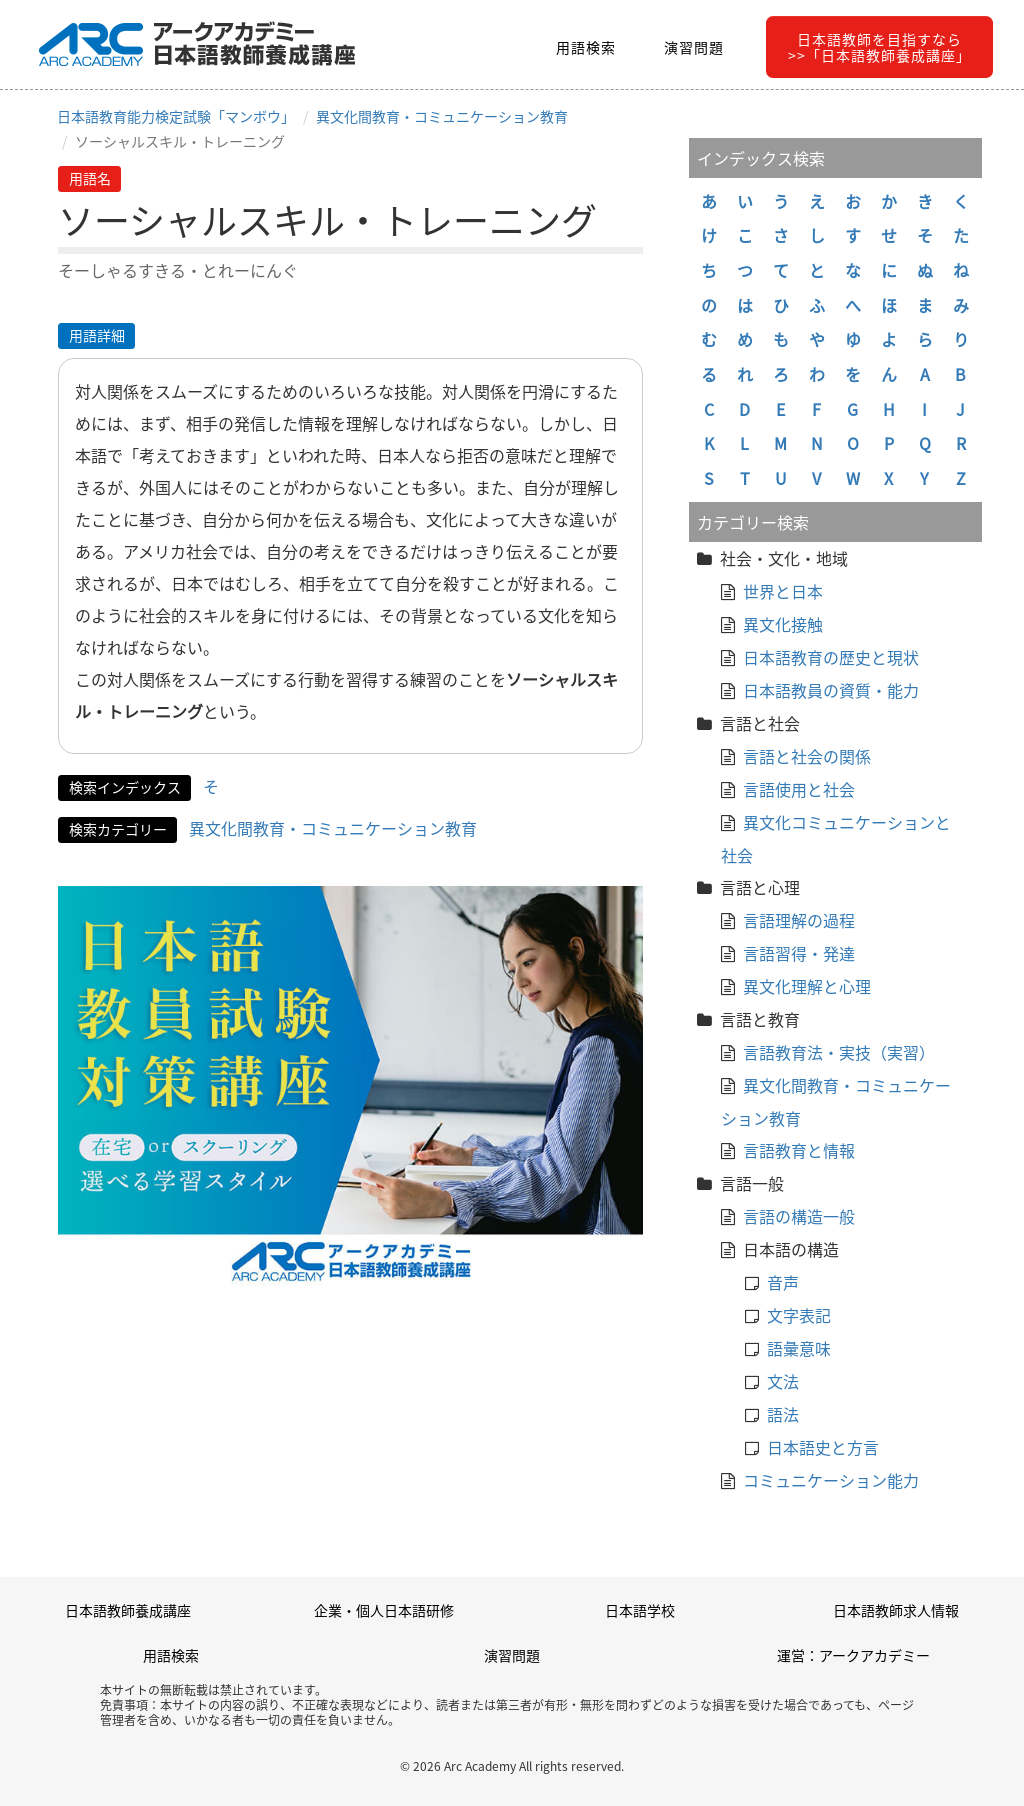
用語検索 (586, 47)
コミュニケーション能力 (831, 1480)
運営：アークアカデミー (853, 1655)
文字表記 (799, 1315)
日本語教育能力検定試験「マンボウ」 (176, 116)
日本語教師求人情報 (896, 1610)
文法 (783, 1381)
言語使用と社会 (799, 789)
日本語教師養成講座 (128, 1610)
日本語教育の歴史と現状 (831, 657)
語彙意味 (799, 1348)
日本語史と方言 (823, 1447)
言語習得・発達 (799, 953)
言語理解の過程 (799, 920)
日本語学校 (640, 1610)
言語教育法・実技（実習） (839, 1052)
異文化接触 (783, 624)
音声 (783, 1282)
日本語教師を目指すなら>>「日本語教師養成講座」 (879, 47)
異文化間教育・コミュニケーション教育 (442, 116)
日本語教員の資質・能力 (831, 690)
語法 (783, 1414)
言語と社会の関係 (807, 756)
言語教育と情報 (799, 1150)
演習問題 (694, 47)
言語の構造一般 (799, 1216)
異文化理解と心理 (807, 986)
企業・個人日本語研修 (384, 1610)
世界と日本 (783, 591)
